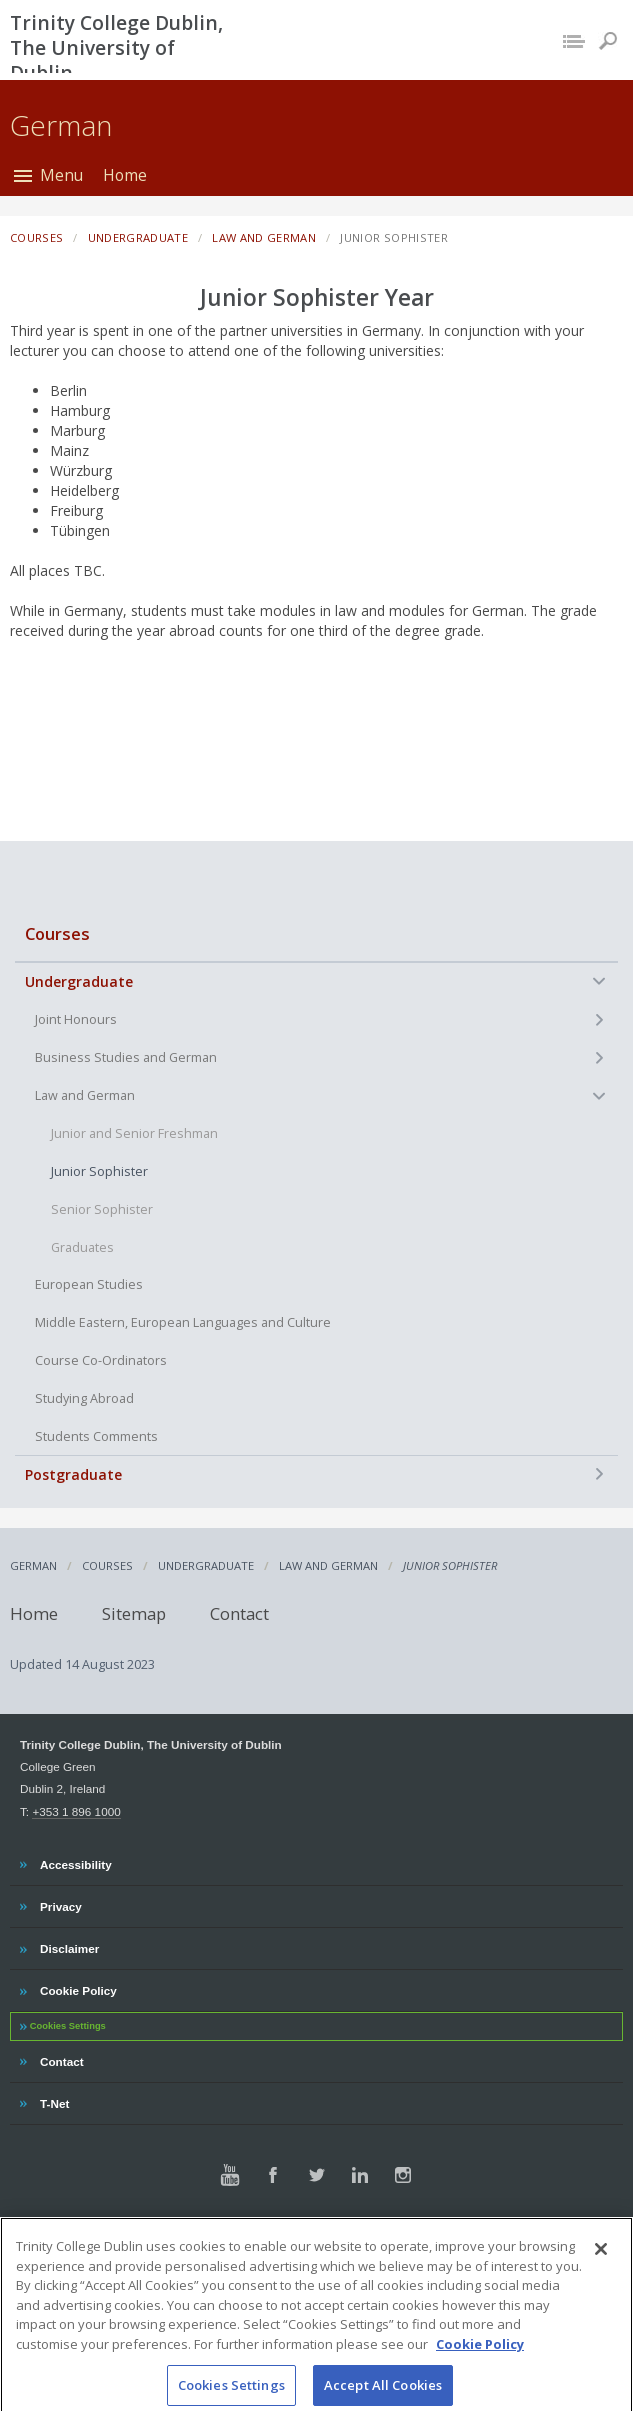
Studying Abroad (84, 1398)
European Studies (89, 1284)
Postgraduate (73, 1474)
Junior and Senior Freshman (134, 1133)
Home (125, 175)
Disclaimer (69, 1946)
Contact (239, 1613)
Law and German (85, 1095)
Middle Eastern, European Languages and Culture (183, 1322)
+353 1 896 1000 (76, 1811)
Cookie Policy (78, 1988)
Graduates (82, 1247)
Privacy (60, 1904)
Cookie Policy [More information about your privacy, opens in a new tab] (480, 2364)
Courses (57, 933)
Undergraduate (79, 981)
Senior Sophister (102, 1209)
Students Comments (96, 1436)
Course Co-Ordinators (101, 1360)
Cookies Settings (68, 2026)
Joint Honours (76, 1019)
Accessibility (75, 1862)
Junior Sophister (99, 1171)
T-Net (56, 2101)
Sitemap (134, 1613)
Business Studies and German (126, 1057)
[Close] (601, 2270)
